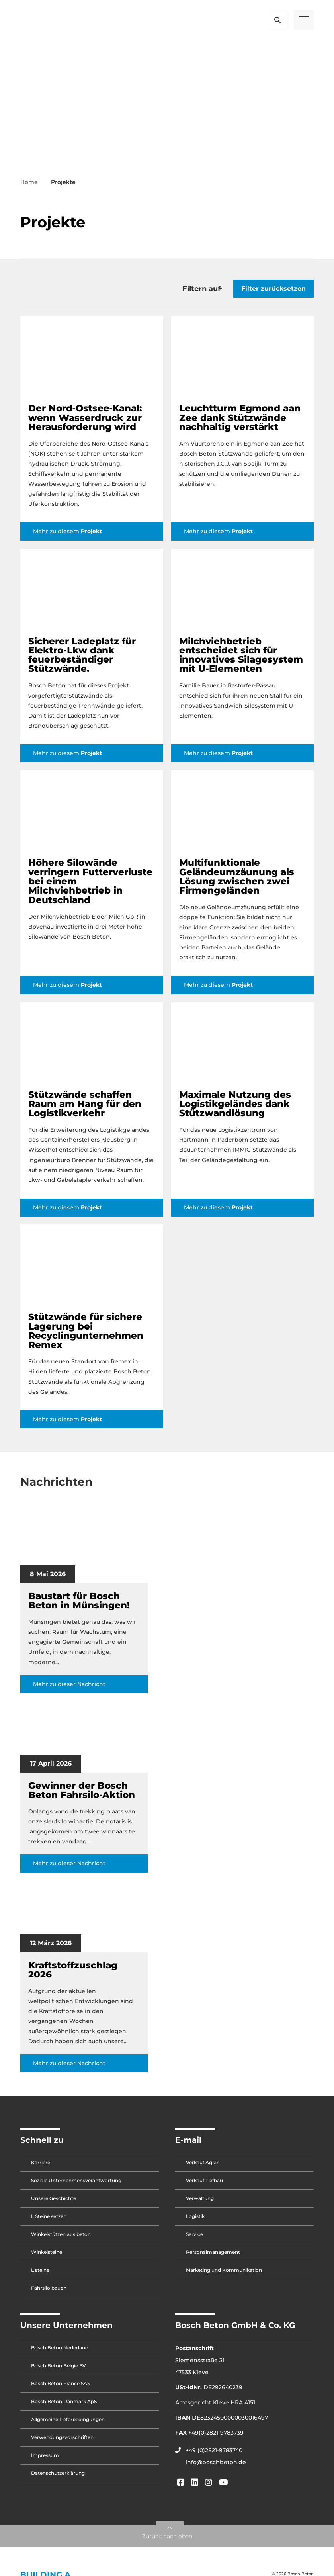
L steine (40, 2274)
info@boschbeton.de (216, 2466)
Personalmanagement (213, 2256)
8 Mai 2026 (48, 1578)
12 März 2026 (51, 1947)
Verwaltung (200, 2203)
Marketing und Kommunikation (224, 2274)
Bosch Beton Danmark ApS (64, 2406)
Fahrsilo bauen (48, 2292)
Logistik (195, 2221)
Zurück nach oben (167, 2540)
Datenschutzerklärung (58, 2477)
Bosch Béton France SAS (60, 2388)
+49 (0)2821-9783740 (214, 2454)
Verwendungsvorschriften (62, 2442)
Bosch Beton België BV (58, 2370)
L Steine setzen (48, 2221)
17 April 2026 (51, 1768)
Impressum (45, 2460)
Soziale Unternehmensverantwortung (76, 2185)
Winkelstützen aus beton (61, 2239)
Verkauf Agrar (202, 2167)
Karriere (40, 2167)
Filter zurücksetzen (273, 293)
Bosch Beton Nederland (59, 2352)
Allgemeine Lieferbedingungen (68, 2424)
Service (194, 2239)
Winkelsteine (46, 2256)
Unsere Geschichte (53, 2203)
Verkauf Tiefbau (204, 2185)
